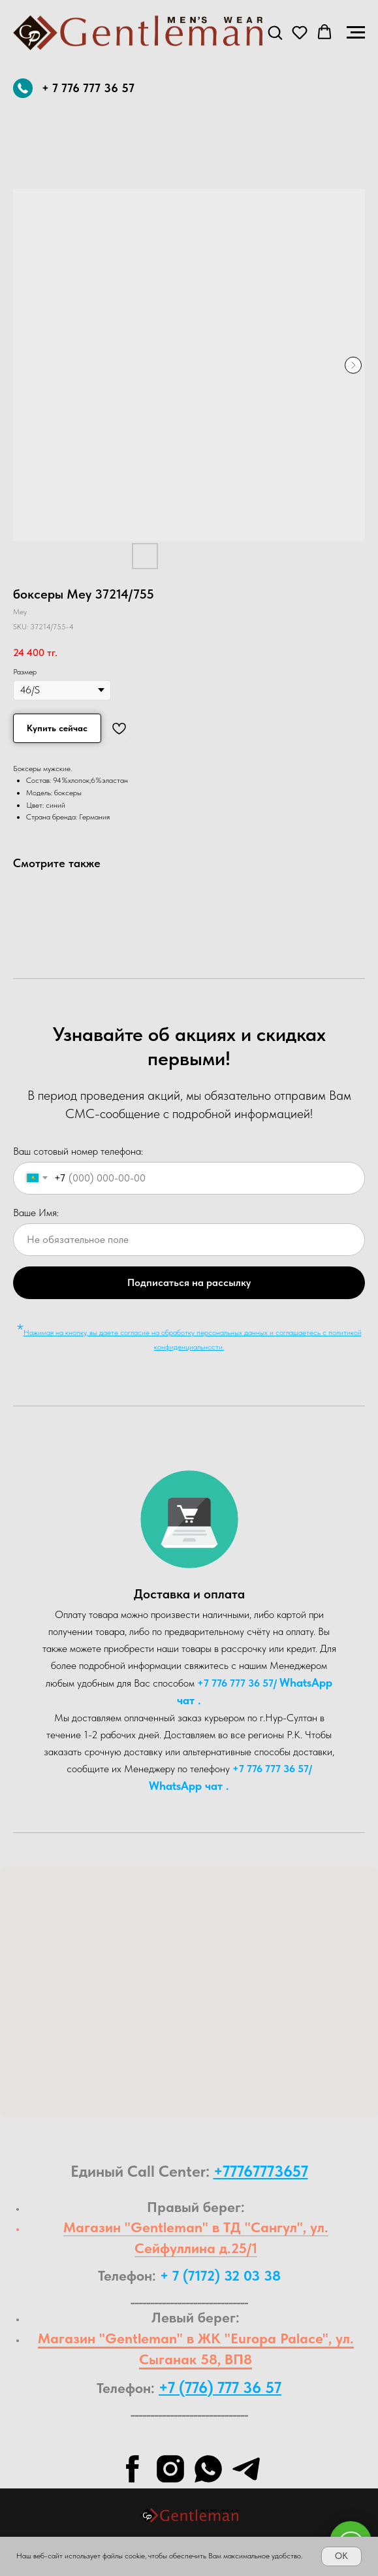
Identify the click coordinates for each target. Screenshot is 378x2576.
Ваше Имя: (36, 1212)
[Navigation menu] (356, 32)
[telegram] (246, 2469)
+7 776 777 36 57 (235, 1683)
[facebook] (133, 2469)
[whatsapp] (208, 2469)
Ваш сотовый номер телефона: (78, 1151)
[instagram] (170, 2469)
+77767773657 (260, 2171)
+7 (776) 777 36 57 (220, 2387)
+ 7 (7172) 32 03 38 (220, 2275)
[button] (275, 32)
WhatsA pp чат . (189, 1785)
